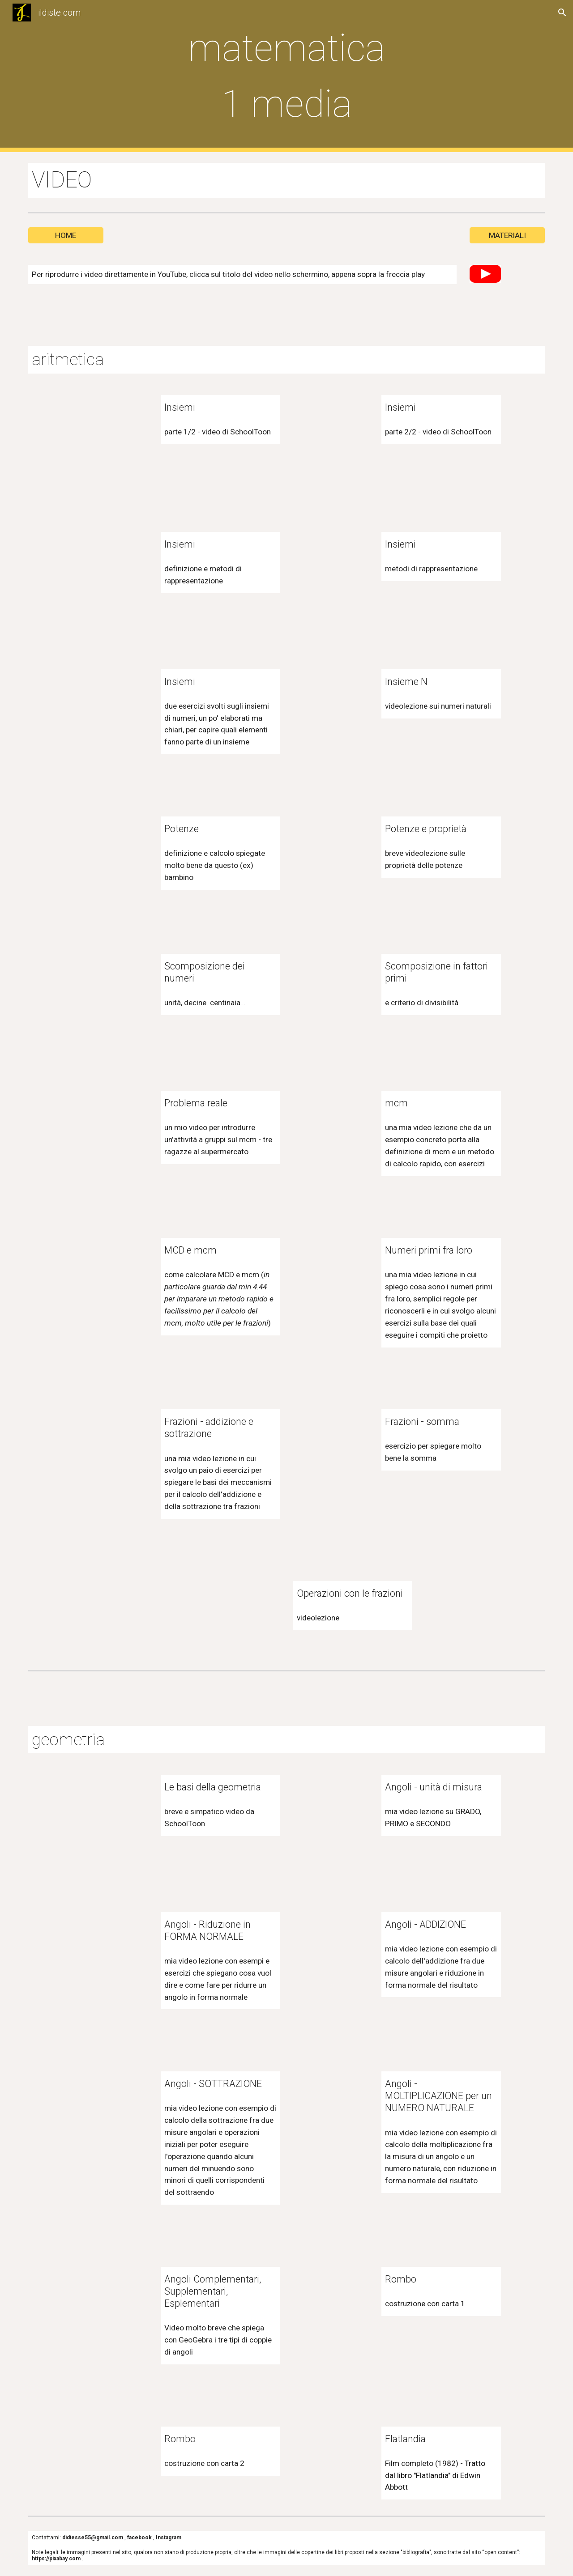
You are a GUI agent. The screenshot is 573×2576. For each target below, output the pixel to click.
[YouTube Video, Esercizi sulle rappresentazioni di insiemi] (109, 706)
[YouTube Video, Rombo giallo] (109, 2464)
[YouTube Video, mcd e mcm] (109, 1275)
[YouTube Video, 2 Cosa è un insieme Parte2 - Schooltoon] (330, 432)
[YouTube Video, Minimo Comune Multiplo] (330, 1128)
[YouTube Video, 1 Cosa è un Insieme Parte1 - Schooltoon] (109, 432)
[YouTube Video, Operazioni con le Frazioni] (242, 1618)
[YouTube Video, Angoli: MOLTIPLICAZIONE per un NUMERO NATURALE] (330, 2109)
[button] (562, 12)
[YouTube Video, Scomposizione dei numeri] (109, 991)
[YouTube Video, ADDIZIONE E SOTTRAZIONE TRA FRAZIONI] (109, 1446)
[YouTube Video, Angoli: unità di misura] (330, 1812)
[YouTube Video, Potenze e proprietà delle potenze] (330, 854)
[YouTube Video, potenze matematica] (109, 854)
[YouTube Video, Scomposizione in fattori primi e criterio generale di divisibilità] (330, 991)
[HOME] (66, 235)
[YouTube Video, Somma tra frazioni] (330, 1446)
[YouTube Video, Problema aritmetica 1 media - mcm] (109, 1128)
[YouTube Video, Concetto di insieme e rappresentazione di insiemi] (109, 569)
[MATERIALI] (507, 235)
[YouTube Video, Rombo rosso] (330, 2304)
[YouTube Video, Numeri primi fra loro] (330, 1275)
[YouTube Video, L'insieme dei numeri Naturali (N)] (330, 706)
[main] (286, 76)
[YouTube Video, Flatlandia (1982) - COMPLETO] (330, 2464)
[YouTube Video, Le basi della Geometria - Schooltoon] (109, 1812)
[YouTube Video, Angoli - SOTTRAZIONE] (109, 2109)
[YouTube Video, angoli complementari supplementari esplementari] (109, 2304)
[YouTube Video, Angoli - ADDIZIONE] (330, 1949)
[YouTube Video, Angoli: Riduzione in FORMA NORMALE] (109, 1949)
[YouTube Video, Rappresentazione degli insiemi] (330, 569)
